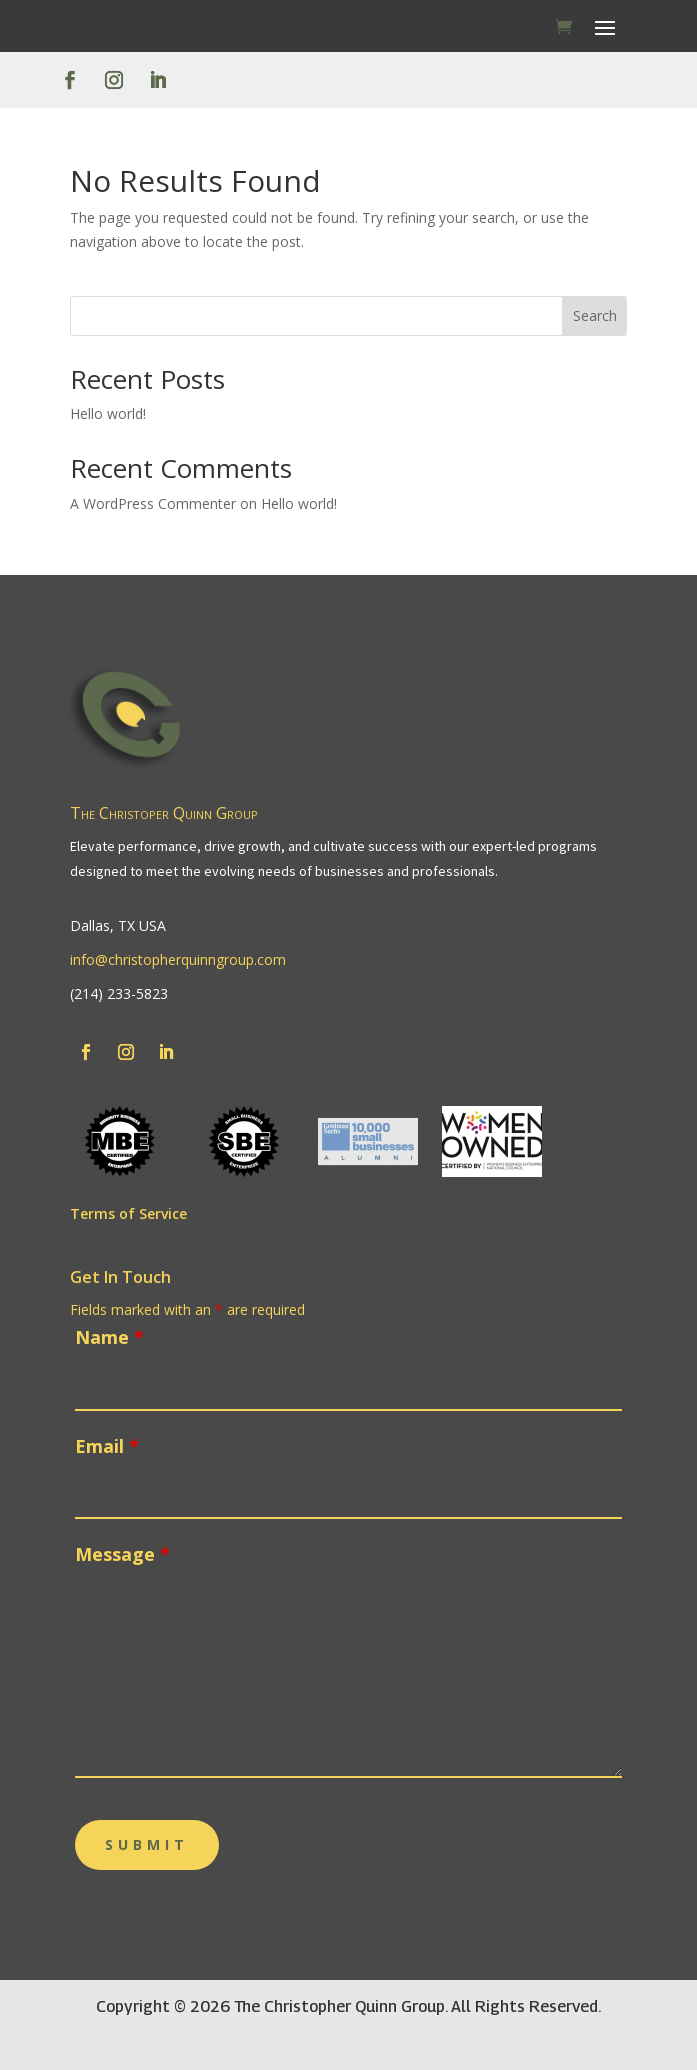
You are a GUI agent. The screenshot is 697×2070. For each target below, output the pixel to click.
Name (109, 1337)
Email (107, 1446)
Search (595, 315)
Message (122, 1554)
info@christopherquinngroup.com (178, 959)
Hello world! (108, 413)
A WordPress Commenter (153, 503)
